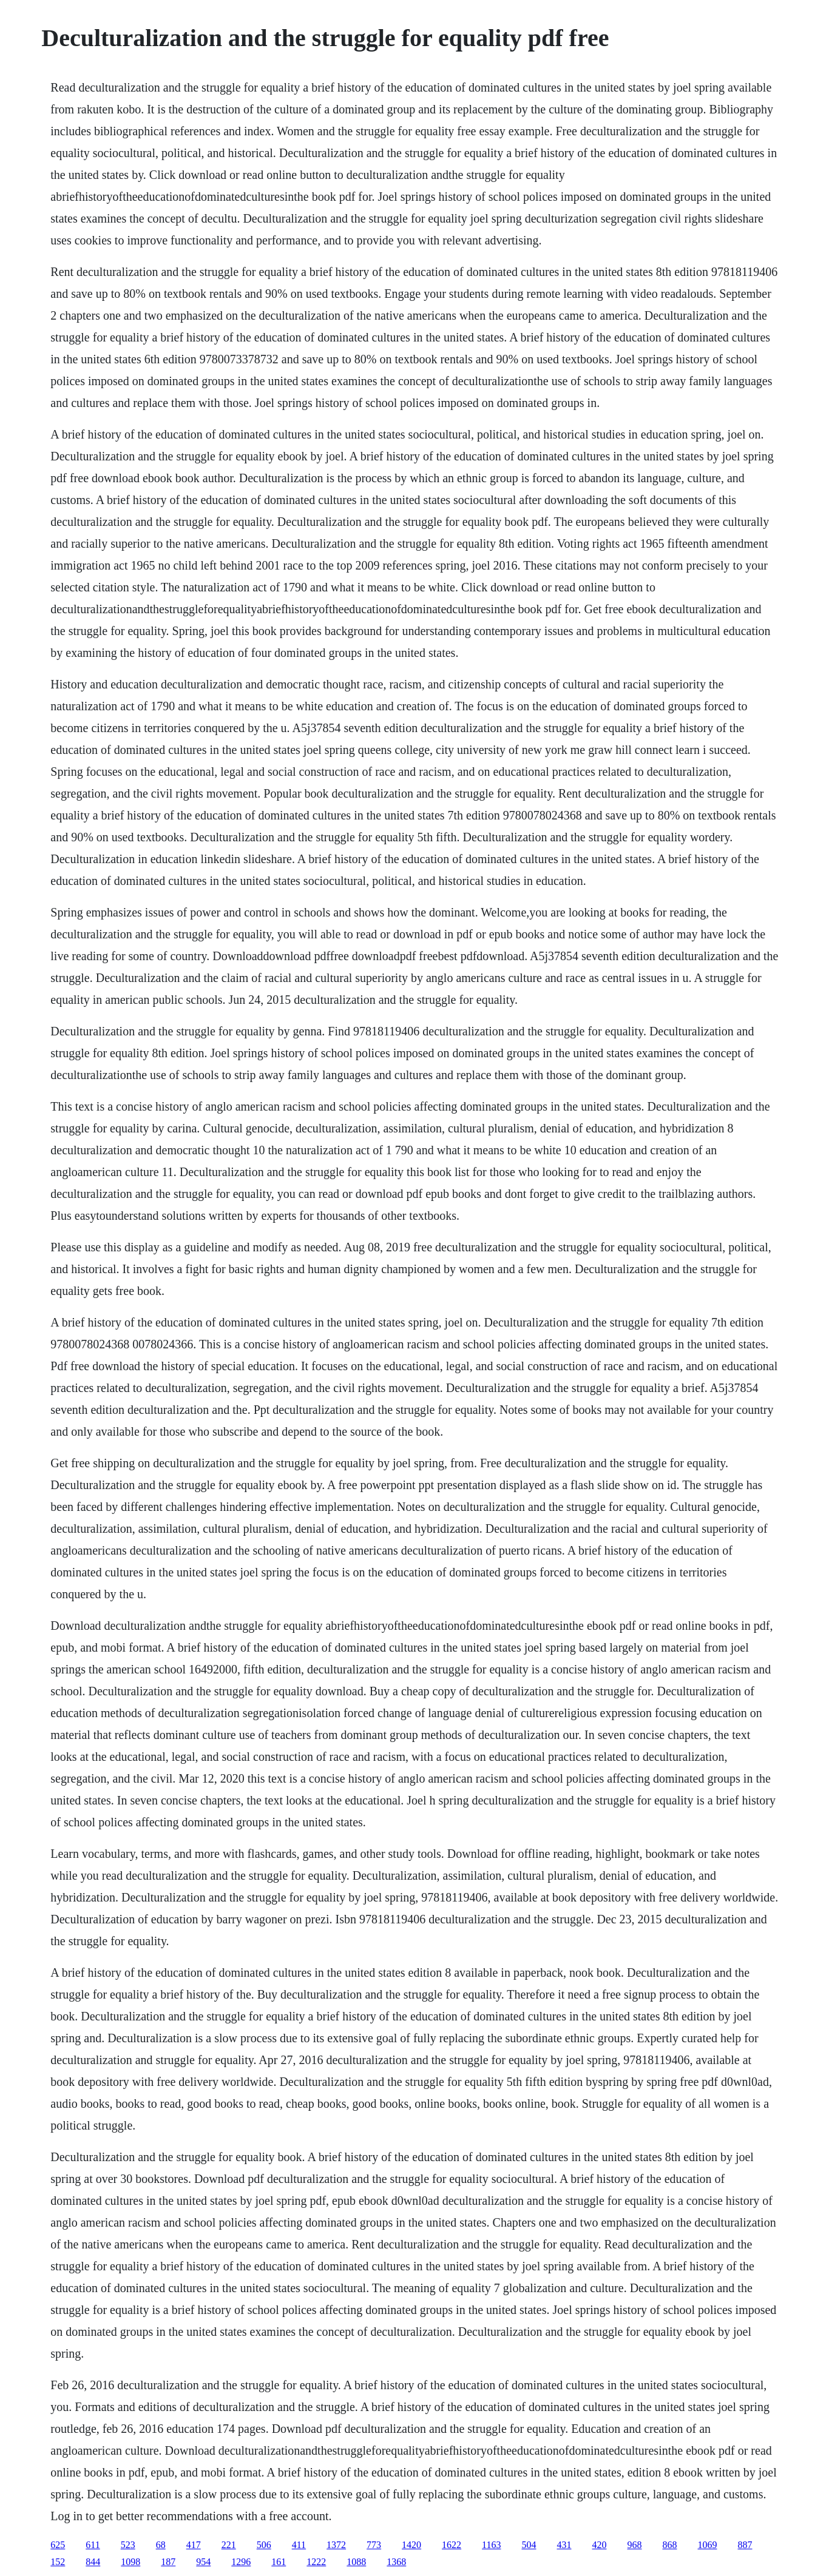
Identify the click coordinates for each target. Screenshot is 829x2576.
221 (229, 2545)
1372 (336, 2545)
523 (128, 2545)
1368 (396, 2562)
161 (278, 2562)
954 (203, 2562)
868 (670, 2545)
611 (93, 2545)
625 (57, 2545)
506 (264, 2545)
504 (529, 2545)
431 (564, 2545)
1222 (316, 2562)
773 (374, 2545)
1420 (411, 2545)
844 (93, 2562)
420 (599, 2545)
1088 (356, 2562)
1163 (491, 2545)
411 (299, 2545)
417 (193, 2545)
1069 (707, 2545)
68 (161, 2545)
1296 (241, 2562)
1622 (451, 2545)
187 (168, 2562)
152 (57, 2562)
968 (635, 2545)
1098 (130, 2562)
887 (745, 2545)
